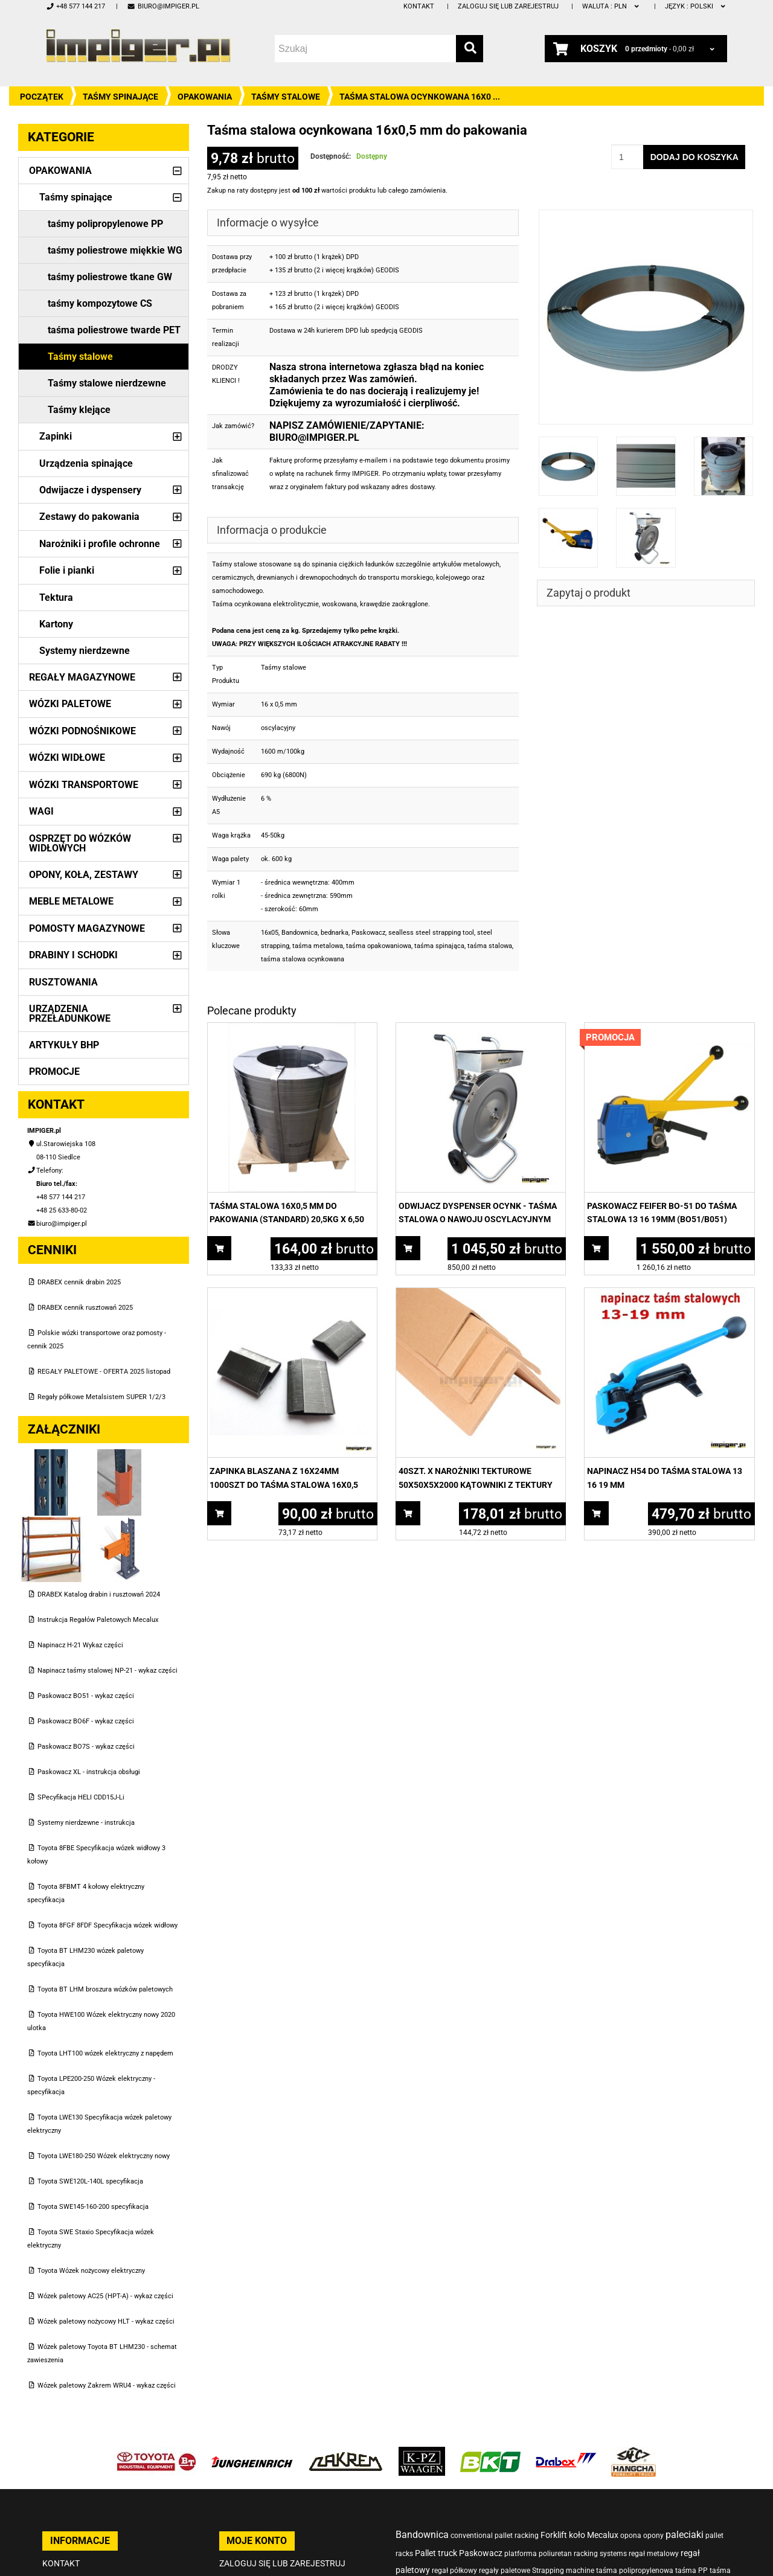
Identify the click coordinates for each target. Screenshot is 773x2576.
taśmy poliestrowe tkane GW (110, 277)
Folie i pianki (66, 570)
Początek (41, 96)
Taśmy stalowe (285, 96)
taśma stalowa (489, 946)
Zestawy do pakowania (89, 516)
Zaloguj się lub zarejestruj (508, 6)
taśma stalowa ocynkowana (302, 959)
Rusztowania (63, 982)
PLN (611, 6)
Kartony (56, 624)
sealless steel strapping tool (431, 933)
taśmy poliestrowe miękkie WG (115, 250)
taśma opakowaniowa (378, 946)
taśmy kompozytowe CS (100, 303)
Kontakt (418, 6)
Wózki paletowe (70, 704)
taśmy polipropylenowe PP (105, 223)
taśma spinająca (439, 946)
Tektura (56, 597)
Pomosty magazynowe (87, 928)
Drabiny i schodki (73, 955)
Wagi (41, 811)
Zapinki (55, 436)
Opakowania (205, 96)
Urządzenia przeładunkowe (70, 1013)
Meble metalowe (71, 901)
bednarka (334, 933)
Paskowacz (368, 933)
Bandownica (299, 933)
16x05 (269, 933)
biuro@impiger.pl (163, 6)
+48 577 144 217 (75, 6)
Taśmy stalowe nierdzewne (107, 383)
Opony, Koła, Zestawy (83, 874)
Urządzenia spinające (86, 463)
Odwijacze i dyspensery (90, 490)
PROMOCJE (54, 1071)
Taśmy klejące (79, 409)
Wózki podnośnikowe (82, 731)
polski (696, 6)
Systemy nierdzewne (84, 650)
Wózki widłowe (67, 757)
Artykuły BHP (64, 1045)
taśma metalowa (317, 946)
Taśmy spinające (120, 96)
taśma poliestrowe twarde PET (114, 330)
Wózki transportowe (83, 784)
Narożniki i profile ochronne (99, 543)
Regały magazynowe (82, 677)
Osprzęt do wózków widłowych (80, 843)
